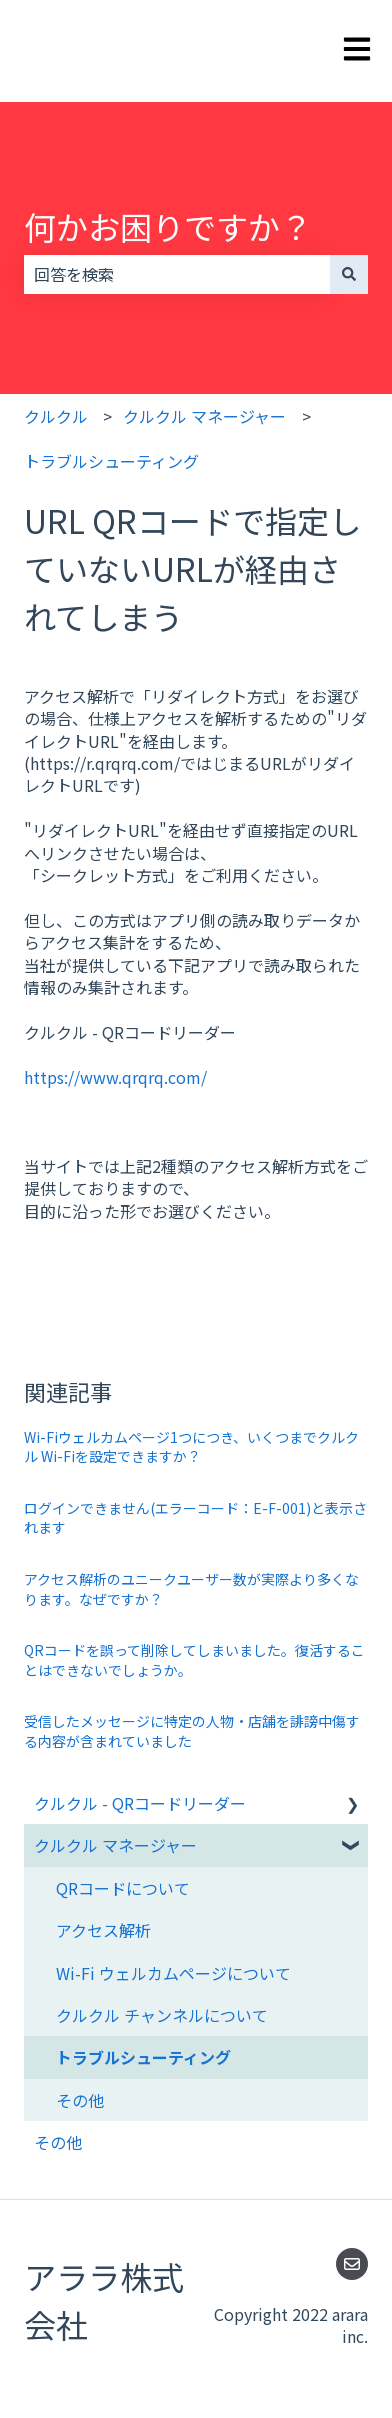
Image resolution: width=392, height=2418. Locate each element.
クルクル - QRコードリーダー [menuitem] (140, 1803)
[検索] (349, 274)
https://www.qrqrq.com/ (115, 1077)
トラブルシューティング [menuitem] (143, 2057)
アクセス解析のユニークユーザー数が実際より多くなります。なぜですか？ (191, 1589)
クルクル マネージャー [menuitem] (115, 1845)
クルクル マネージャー (204, 416)
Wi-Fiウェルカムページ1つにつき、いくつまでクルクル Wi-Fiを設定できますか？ (191, 1447)
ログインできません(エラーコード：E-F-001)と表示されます (195, 1518)
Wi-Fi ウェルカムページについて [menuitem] (173, 1973)
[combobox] (177, 274)
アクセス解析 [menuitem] (103, 1930)
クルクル (56, 416)
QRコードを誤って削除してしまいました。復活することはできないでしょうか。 (194, 1660)
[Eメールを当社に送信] (352, 2264)
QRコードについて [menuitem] (123, 1888)
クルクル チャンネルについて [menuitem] (162, 2015)
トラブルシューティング (111, 461)
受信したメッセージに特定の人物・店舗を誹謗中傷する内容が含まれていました (192, 1731)
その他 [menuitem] (80, 2100)
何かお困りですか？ (168, 226)
